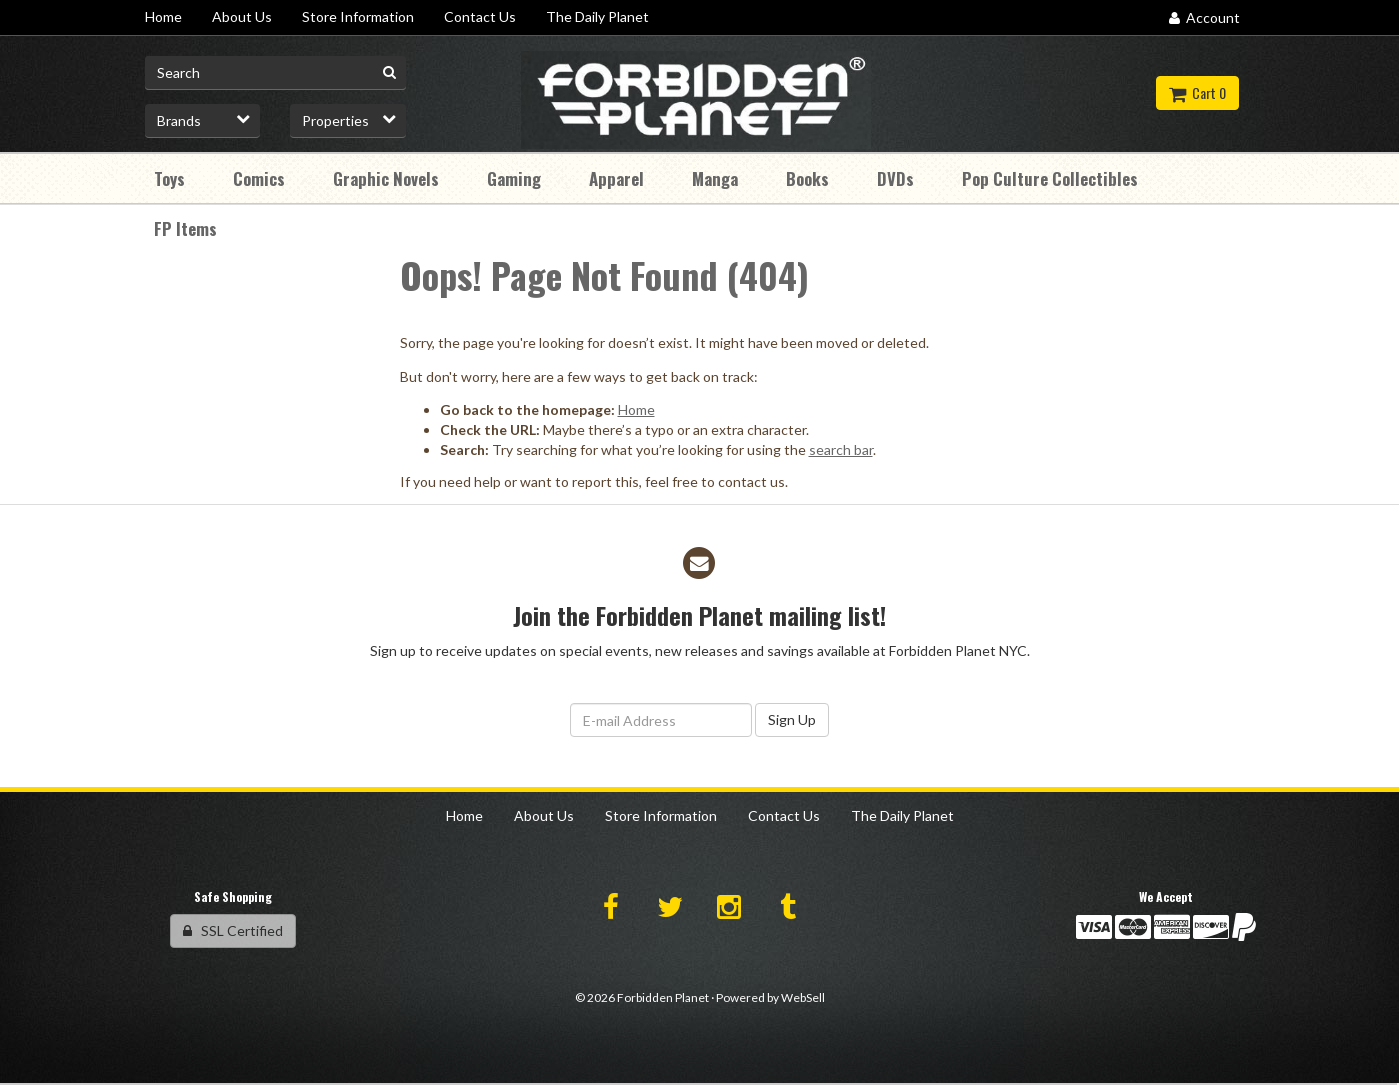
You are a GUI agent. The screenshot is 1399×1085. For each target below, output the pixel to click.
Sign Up (792, 719)
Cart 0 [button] (1197, 92)
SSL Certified (233, 930)
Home (636, 409)
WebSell (803, 997)
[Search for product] (276, 73)
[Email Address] (661, 720)
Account (1204, 17)
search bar (841, 449)
